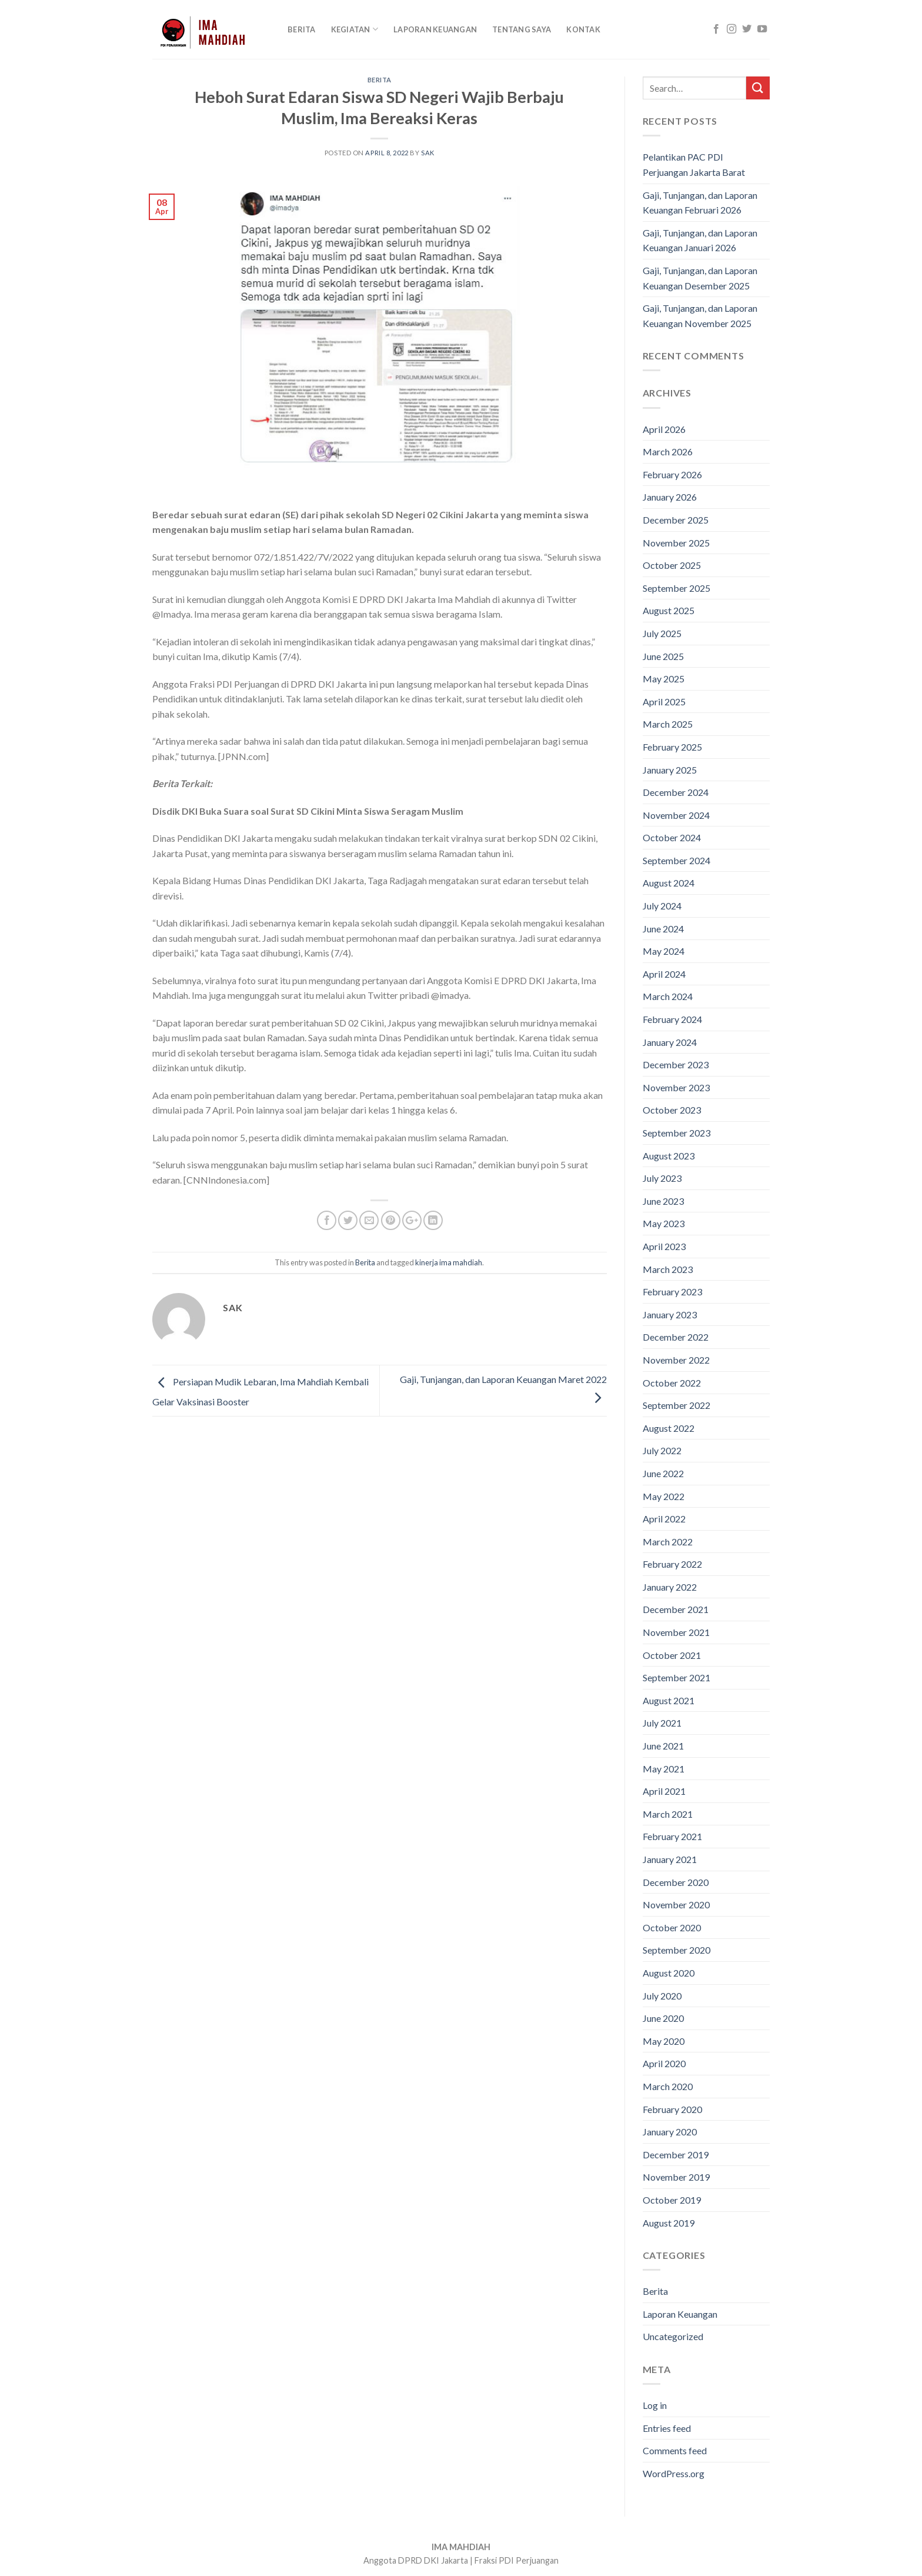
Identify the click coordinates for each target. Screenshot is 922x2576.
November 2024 (676, 815)
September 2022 (676, 1405)
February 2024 (672, 1019)
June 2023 (663, 1201)
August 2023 (668, 1155)
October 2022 (672, 1382)
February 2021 (672, 1836)
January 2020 (670, 2131)
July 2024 (662, 905)
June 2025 (663, 656)
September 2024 (676, 860)
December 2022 (676, 1336)
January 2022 (670, 1586)
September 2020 (676, 1949)
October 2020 (672, 1927)
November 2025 (676, 542)
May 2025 (663, 678)
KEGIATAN (355, 29)
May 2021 (663, 1768)
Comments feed (675, 2450)
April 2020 (664, 2063)
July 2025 (662, 633)
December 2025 (676, 519)
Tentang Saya (521, 29)
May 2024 (663, 951)
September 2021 (676, 1677)
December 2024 (676, 792)
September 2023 (676, 1132)
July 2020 (662, 1995)
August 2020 (668, 1972)
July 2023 (662, 1178)
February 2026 (672, 474)
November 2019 (676, 2176)
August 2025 (668, 610)
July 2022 (662, 1450)
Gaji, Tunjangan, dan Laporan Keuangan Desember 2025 (700, 278)
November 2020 (676, 1904)
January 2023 (670, 1314)
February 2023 (672, 1291)
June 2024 (663, 928)
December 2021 (676, 1609)
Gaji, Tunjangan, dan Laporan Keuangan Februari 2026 (700, 202)
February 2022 (672, 1563)
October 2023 (672, 1109)
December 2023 (676, 1064)
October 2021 (672, 1655)
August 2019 (668, 2222)
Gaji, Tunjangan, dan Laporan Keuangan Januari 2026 (700, 240)
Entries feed (667, 2428)
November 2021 (676, 1632)
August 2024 (668, 882)
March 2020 (668, 2086)
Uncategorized (673, 2336)
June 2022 (663, 1473)
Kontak (583, 29)
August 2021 (668, 1700)
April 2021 (664, 1791)
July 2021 (662, 1722)
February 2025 (672, 746)
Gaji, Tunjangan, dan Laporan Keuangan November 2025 (700, 315)
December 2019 (676, 2154)
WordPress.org (673, 2473)
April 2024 (664, 973)
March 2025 (668, 723)
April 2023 (664, 1246)
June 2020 (663, 2018)
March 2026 (668, 451)
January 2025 (670, 769)
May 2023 (663, 1223)
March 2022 (668, 1541)
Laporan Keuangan (435, 29)
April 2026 (664, 429)
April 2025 (664, 701)
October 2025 (672, 565)
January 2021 (670, 1859)
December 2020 (676, 1882)
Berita (302, 29)
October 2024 (672, 837)
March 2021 (668, 1813)
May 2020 (663, 2041)
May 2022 (663, 1496)
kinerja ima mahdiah (448, 1262)
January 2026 (670, 496)
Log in (655, 2405)
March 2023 (668, 1269)
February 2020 (672, 2109)
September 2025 (676, 588)
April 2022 (664, 1518)
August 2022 (668, 1428)
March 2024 (668, 996)
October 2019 (672, 2199)
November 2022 (676, 1359)
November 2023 (676, 1087)
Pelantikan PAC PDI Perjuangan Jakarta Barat (694, 164)
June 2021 (663, 1745)
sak (428, 152)
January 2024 (670, 1042)
